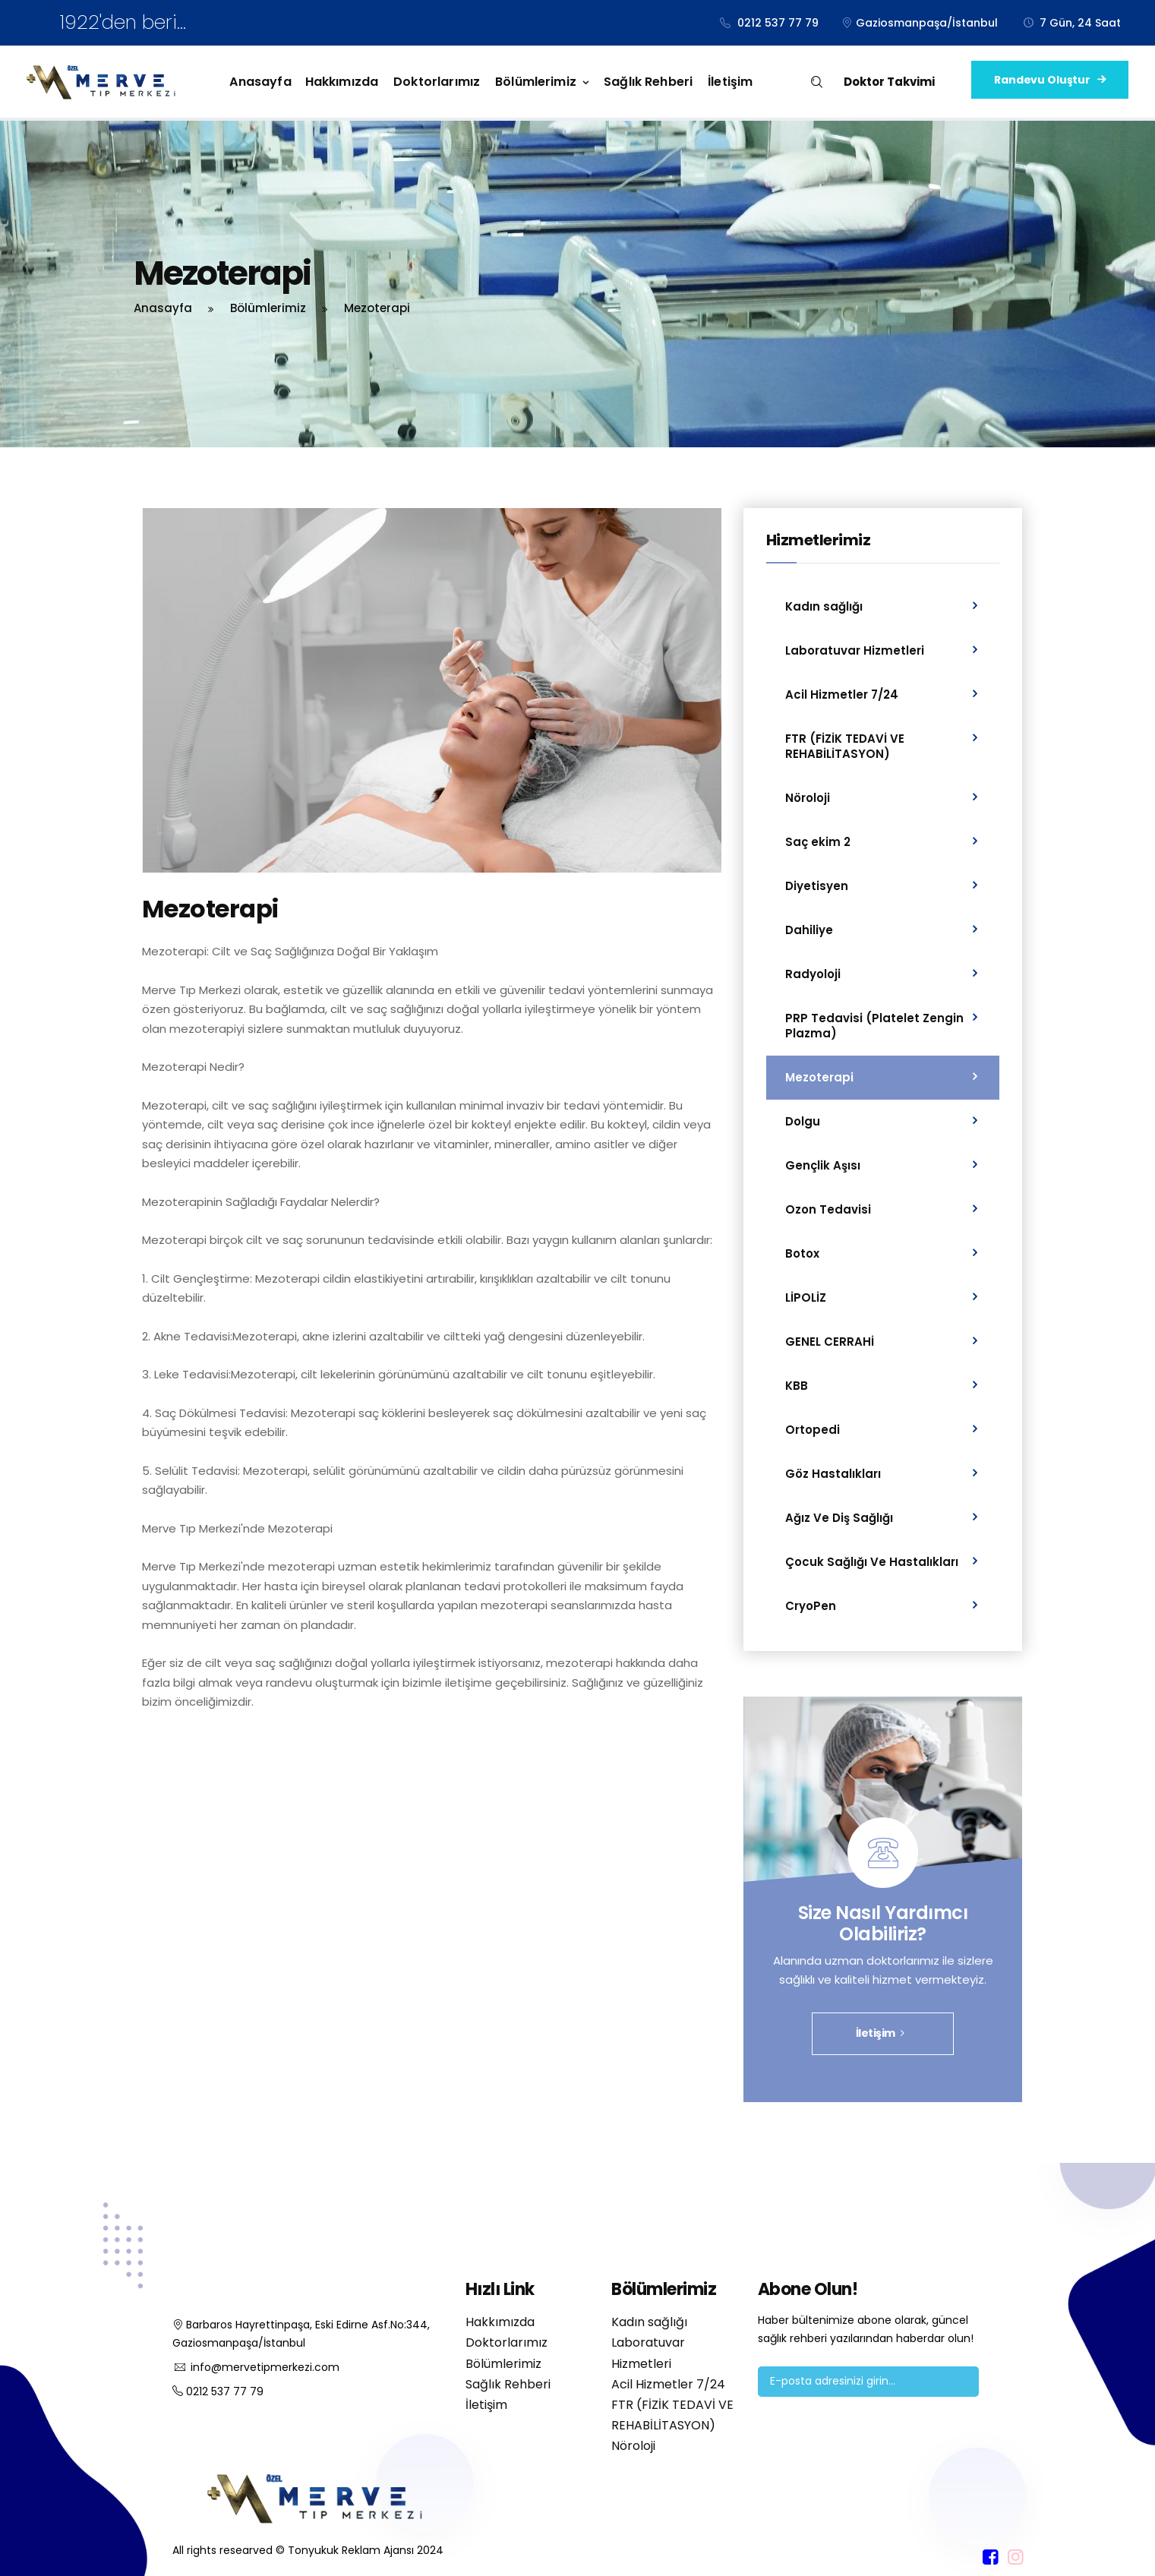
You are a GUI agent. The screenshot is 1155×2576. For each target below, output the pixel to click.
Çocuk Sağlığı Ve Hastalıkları (871, 1562)
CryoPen (810, 1606)
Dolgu (802, 1121)
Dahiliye (809, 930)
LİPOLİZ (805, 1297)
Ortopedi (812, 1430)
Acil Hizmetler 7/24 (841, 694)
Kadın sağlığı (824, 606)
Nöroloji (807, 798)
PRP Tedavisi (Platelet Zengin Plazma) (874, 1025)
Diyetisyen (816, 886)
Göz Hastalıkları (833, 1474)
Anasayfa (260, 81)
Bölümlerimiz (535, 81)
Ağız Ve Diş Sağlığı (839, 1518)
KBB (796, 1386)
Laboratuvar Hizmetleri (854, 650)
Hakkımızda (342, 81)
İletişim (730, 81)
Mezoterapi (819, 1077)
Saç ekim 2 (817, 842)
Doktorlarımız (436, 81)
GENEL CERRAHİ (829, 1342)
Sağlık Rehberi (648, 81)
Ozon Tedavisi (828, 1209)
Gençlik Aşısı (822, 1165)
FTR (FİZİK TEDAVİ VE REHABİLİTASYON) (844, 746)
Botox (802, 1253)
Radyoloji (813, 974)
